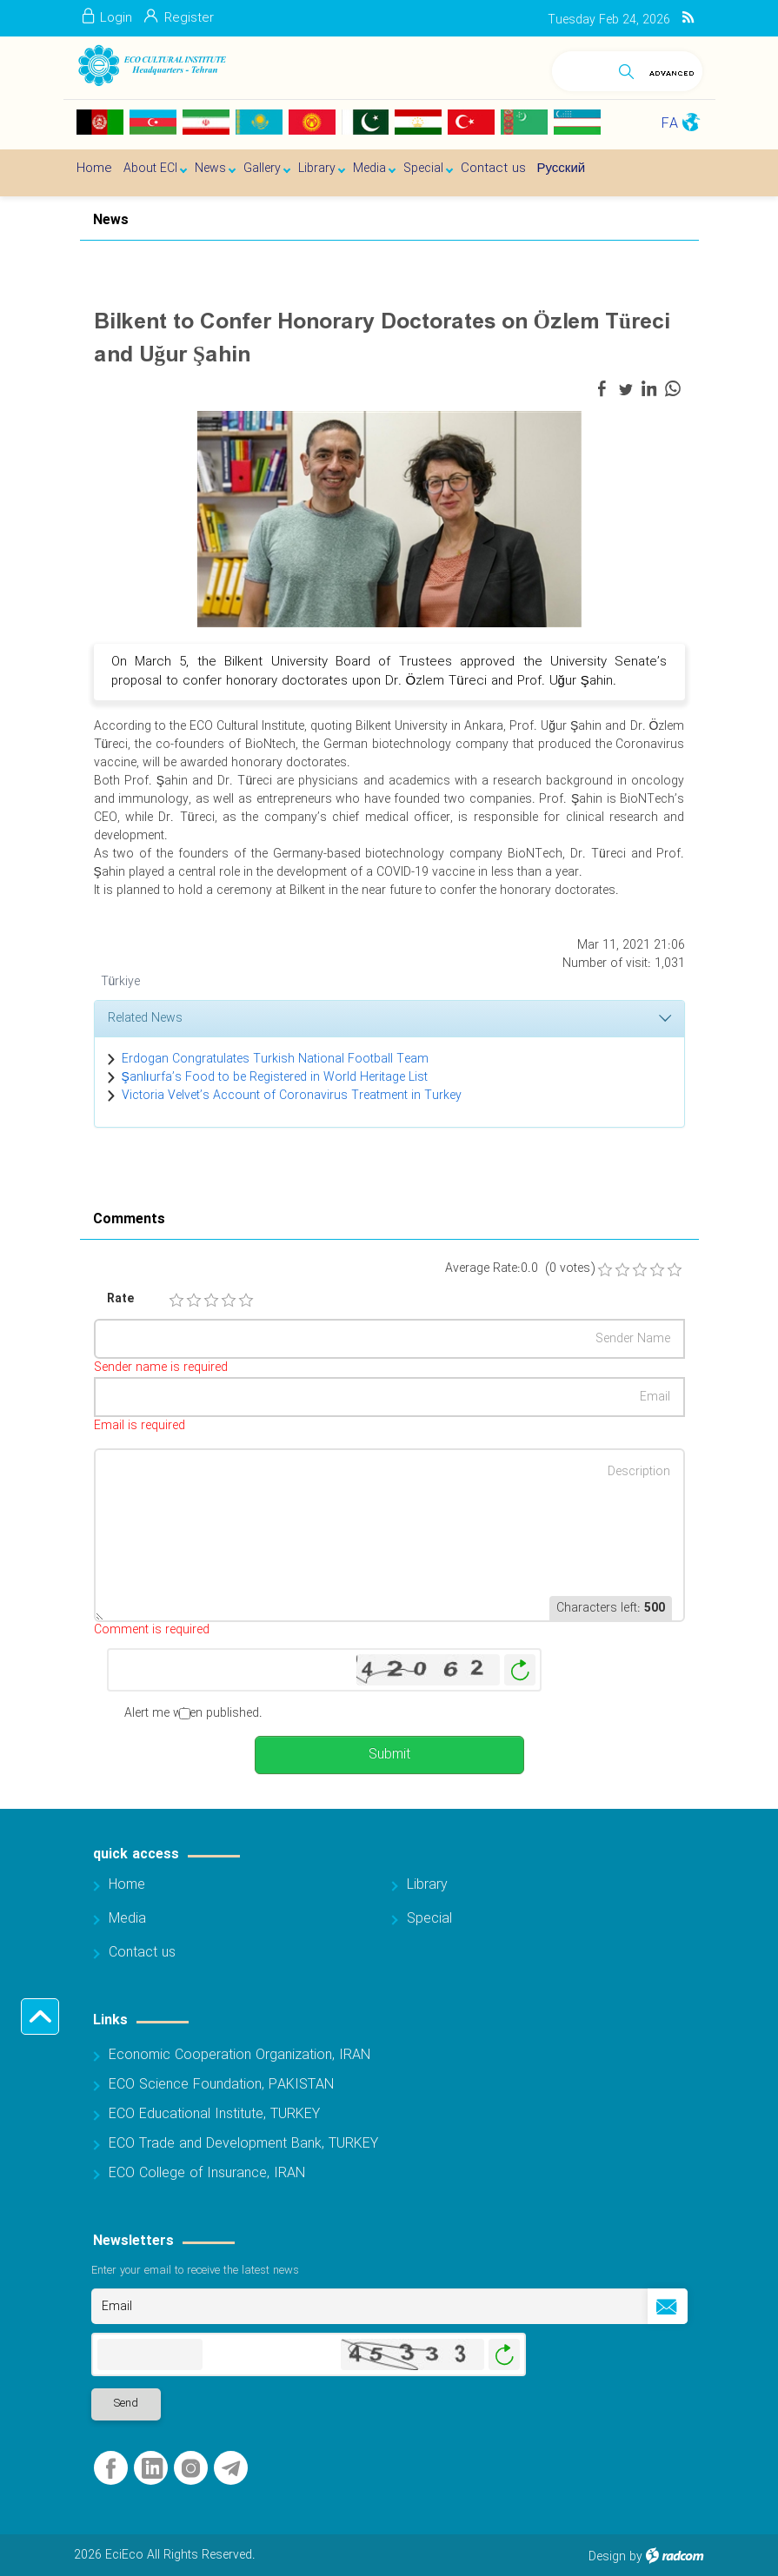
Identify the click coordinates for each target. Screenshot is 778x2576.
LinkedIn (152, 2468)
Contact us (142, 1952)
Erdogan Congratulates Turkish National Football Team (275, 1059)
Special (429, 1919)
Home (127, 1885)
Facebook (111, 2468)
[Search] (581, 68)
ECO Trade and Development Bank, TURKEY (243, 2144)
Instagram (191, 2468)
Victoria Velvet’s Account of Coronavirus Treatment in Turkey (292, 1095)
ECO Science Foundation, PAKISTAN (221, 2085)
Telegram (231, 2468)
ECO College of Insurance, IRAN (207, 2173)
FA (670, 124)
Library (427, 1885)
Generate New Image (519, 1670)
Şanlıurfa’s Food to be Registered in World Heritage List (275, 1077)
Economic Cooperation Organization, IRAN (239, 2055)
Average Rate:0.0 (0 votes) (520, 1269)
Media (127, 1919)
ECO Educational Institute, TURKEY (214, 2114)
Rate (120, 1299)
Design (607, 2556)
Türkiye (121, 981)
